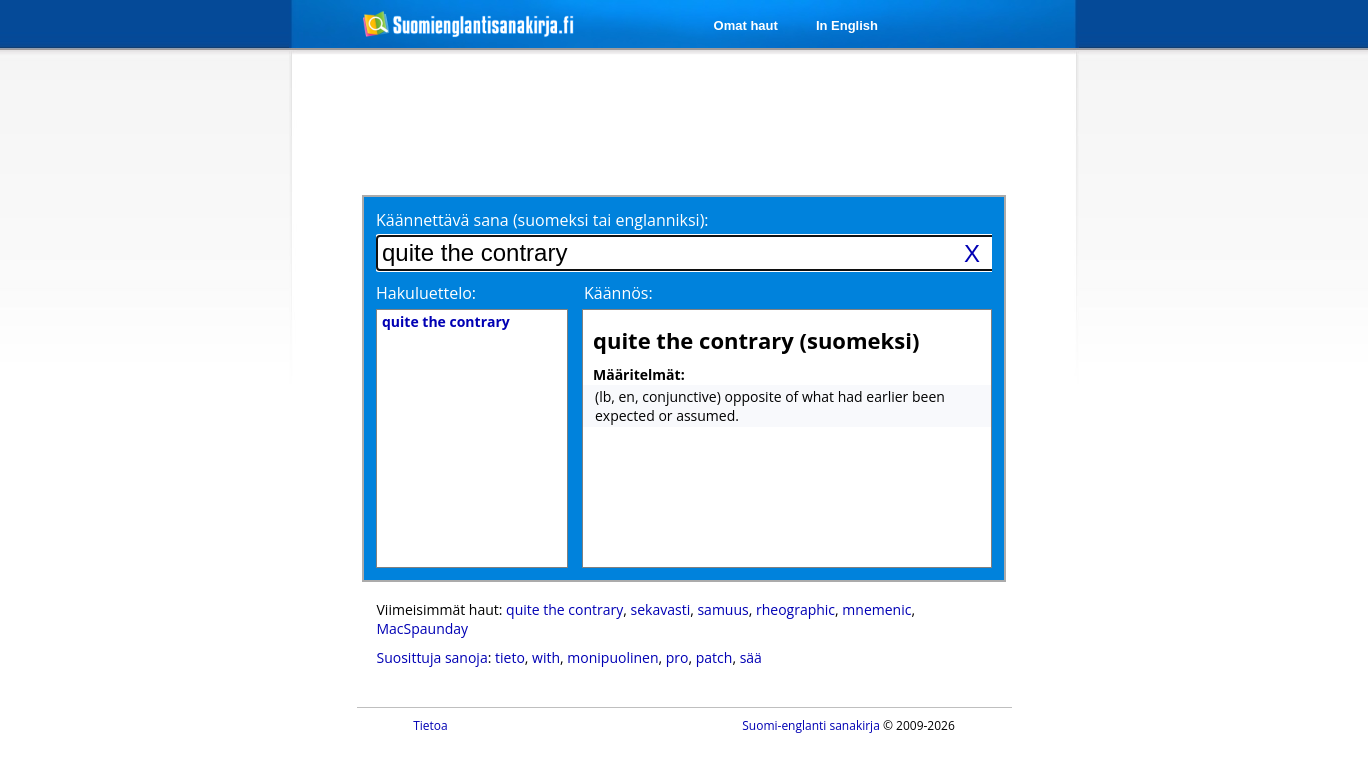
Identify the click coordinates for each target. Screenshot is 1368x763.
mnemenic (876, 609)
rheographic (795, 609)
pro (677, 657)
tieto (510, 657)
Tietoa (430, 725)
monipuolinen (612, 657)
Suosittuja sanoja (432, 657)
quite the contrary (564, 609)
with (546, 657)
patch (714, 657)
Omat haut (746, 25)
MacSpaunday (423, 628)
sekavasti (661, 609)
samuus (722, 609)
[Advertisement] (186, 378)
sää (751, 657)
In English (847, 25)
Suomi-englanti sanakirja (811, 725)
